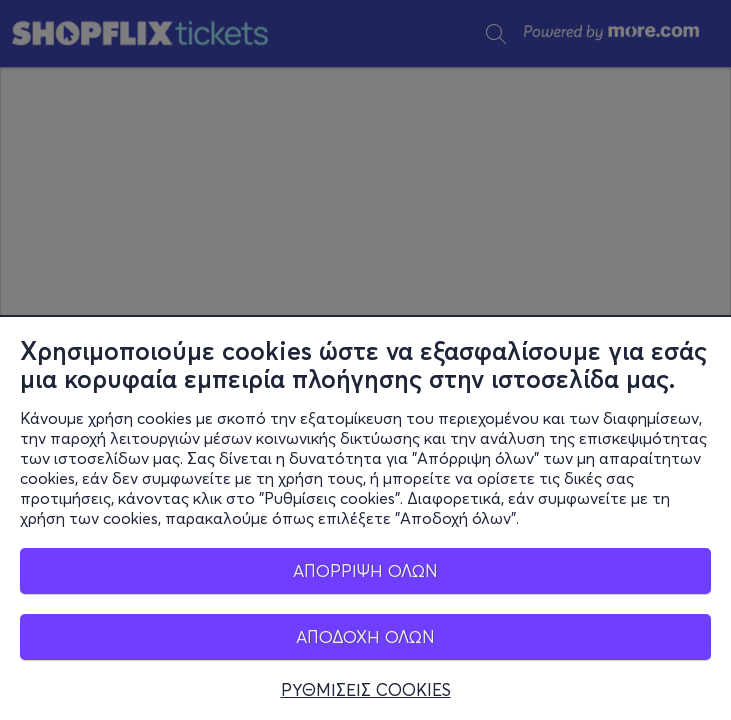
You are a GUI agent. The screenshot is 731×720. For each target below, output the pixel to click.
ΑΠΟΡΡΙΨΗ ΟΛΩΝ (365, 570)
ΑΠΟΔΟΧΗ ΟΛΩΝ (365, 636)
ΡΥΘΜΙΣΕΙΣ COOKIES (366, 690)
